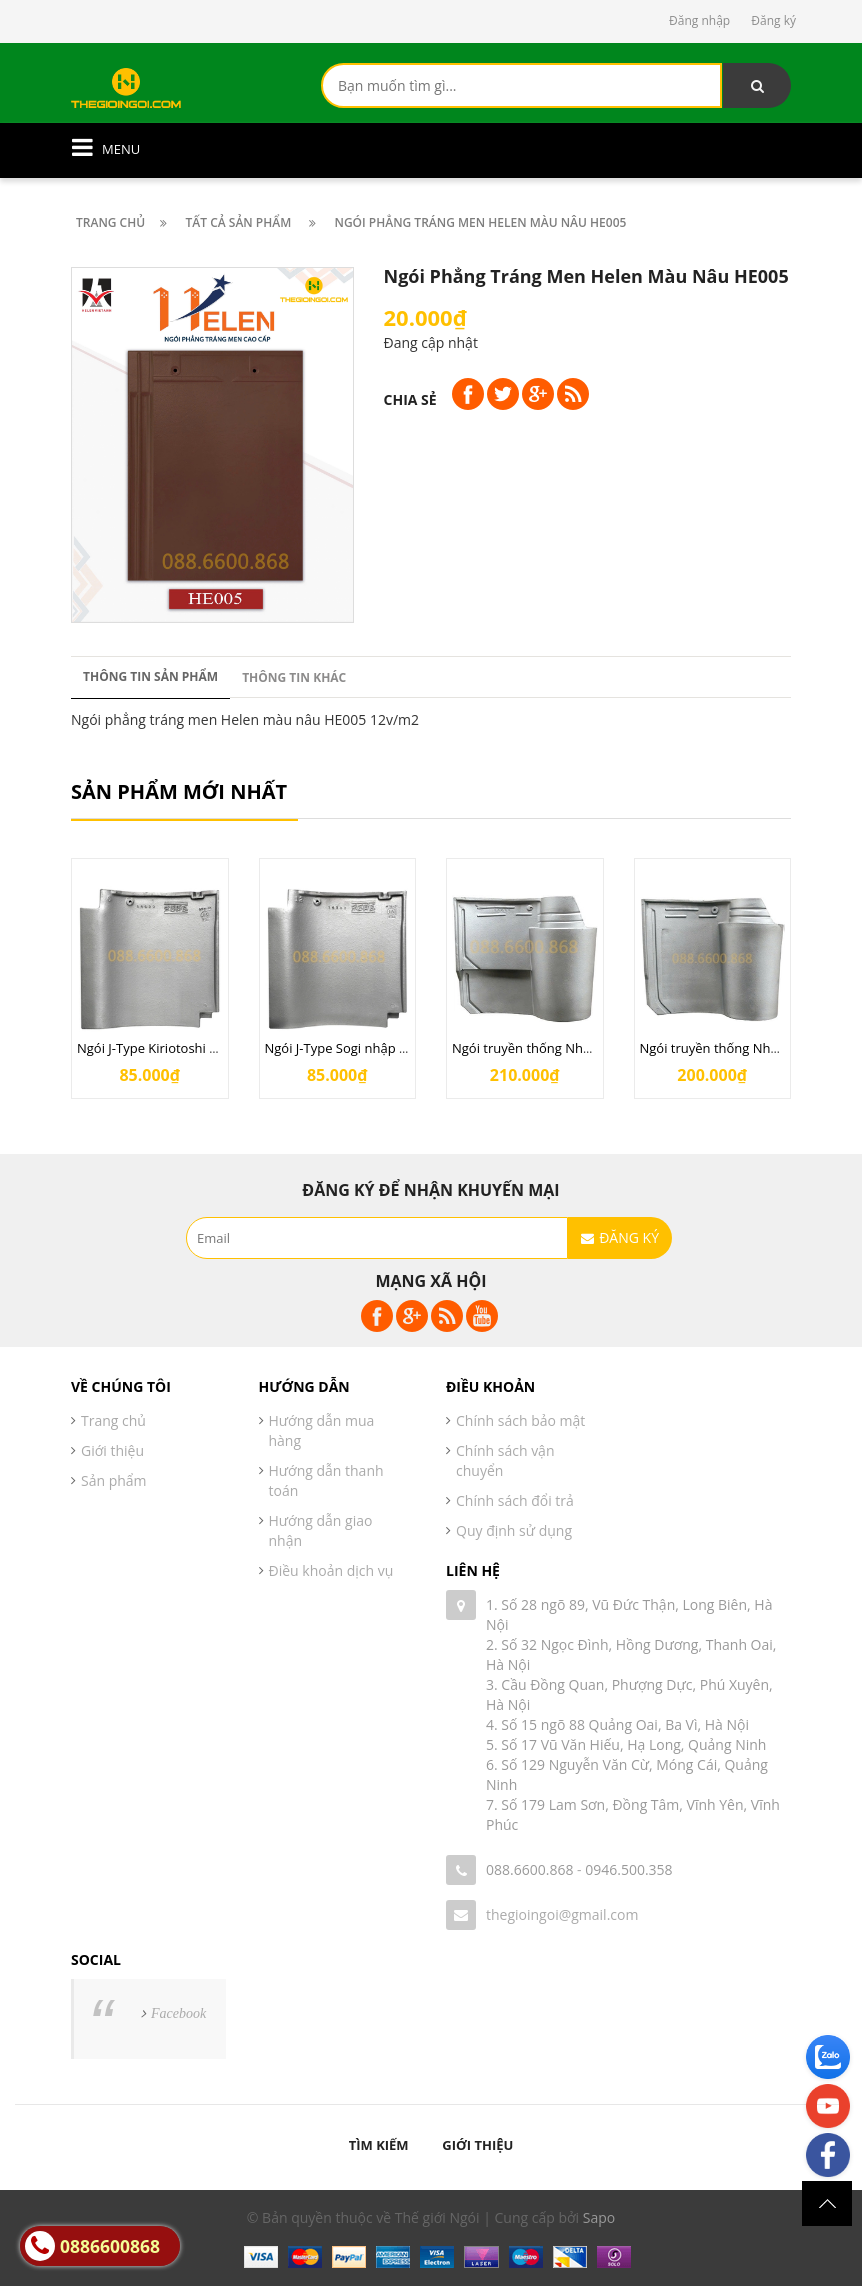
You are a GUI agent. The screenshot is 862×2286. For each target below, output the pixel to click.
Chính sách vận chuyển (505, 1460)
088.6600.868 (529, 1869)
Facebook (178, 2013)
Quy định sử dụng (514, 1530)
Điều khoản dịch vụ (331, 1570)
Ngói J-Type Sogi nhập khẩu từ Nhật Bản (385, 1048)
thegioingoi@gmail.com (562, 1914)
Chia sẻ (410, 399)
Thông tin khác (294, 677)
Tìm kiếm (379, 2145)
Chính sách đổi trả (515, 1500)
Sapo (599, 2217)
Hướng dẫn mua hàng (322, 1430)
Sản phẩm (114, 1480)
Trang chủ (113, 1420)
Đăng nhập (699, 20)
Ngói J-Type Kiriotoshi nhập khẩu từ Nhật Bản (213, 1048)
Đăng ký (773, 20)
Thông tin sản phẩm (150, 676)
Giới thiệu (112, 1450)
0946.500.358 (628, 1869)
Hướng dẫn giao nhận (321, 1530)
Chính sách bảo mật (520, 1420)
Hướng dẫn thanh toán (326, 1480)
